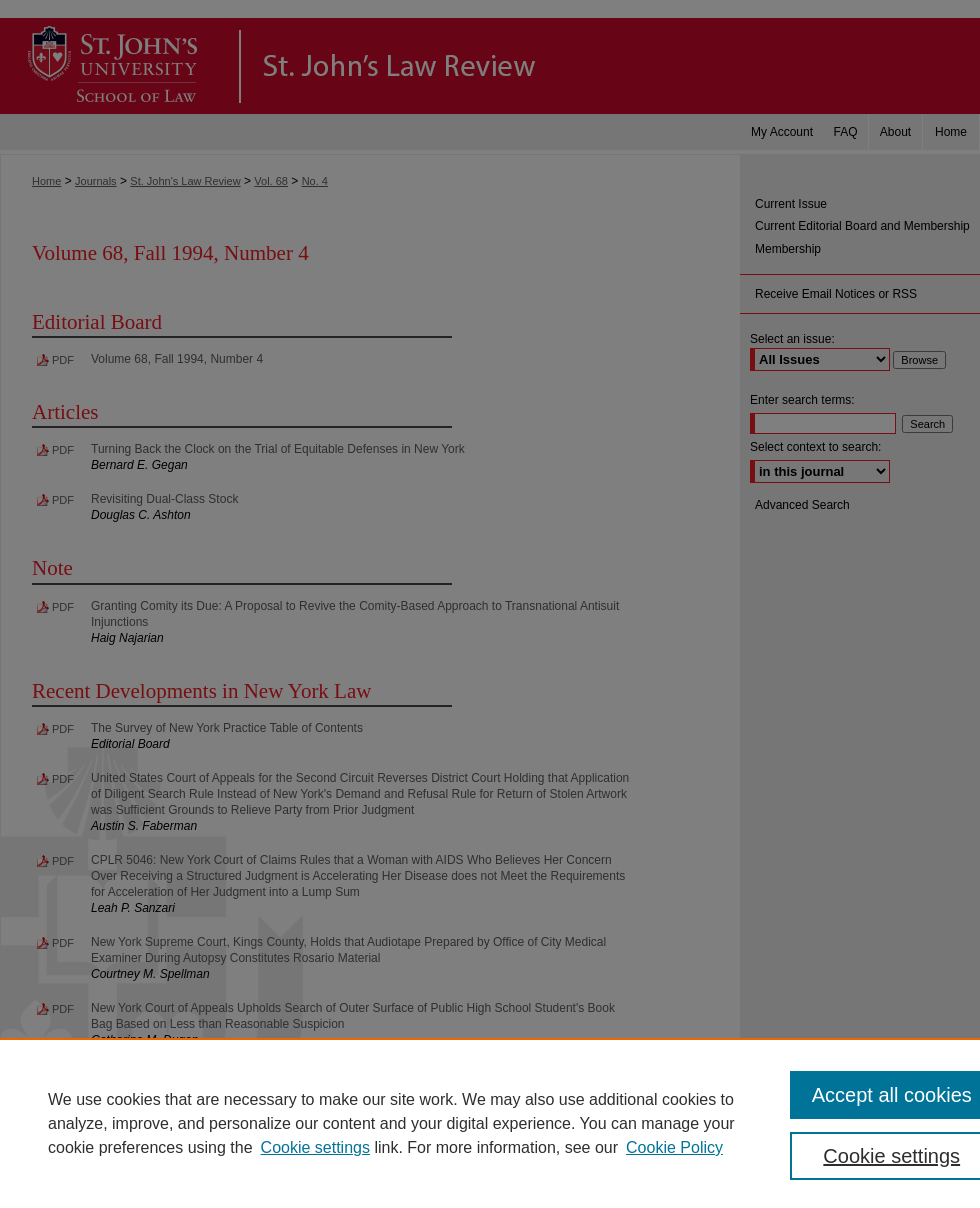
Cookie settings (315, 1147)
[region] (490, 1123)
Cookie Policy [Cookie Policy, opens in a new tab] (674, 1147)
